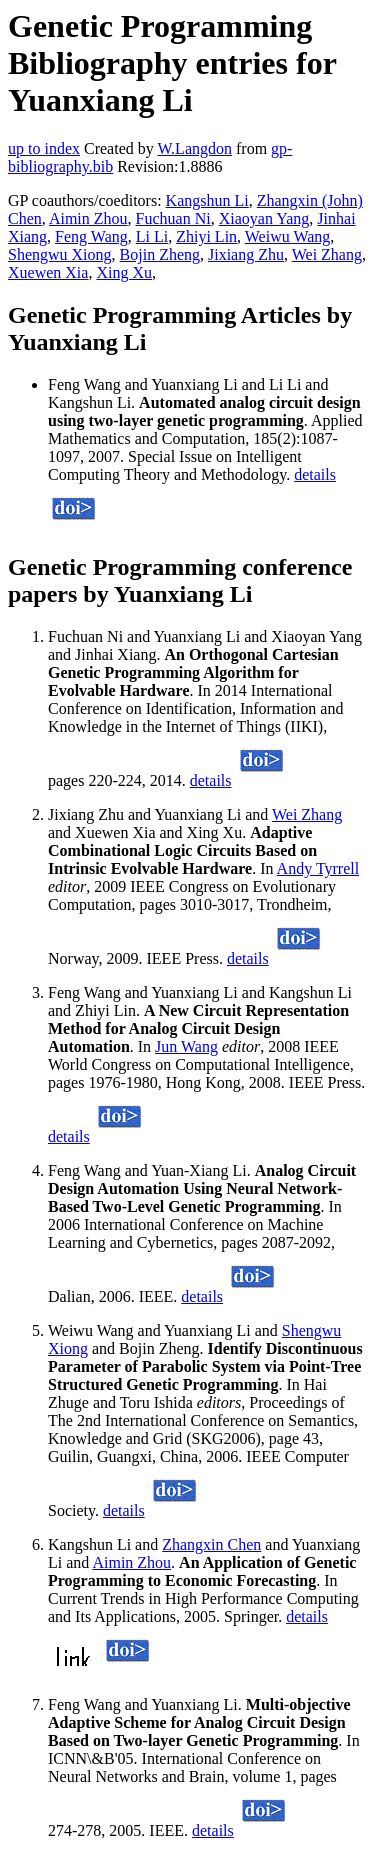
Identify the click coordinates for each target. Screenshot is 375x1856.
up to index (44, 148)
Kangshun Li (207, 200)
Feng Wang (91, 236)
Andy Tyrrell (318, 868)
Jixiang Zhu (246, 254)
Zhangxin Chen (211, 1544)
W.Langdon (194, 148)
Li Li (152, 236)
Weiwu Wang (288, 236)
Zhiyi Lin (206, 236)
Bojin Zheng (160, 254)
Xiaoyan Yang (264, 218)
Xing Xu (124, 272)
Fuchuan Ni (173, 218)
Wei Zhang (327, 254)
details (315, 474)
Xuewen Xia (48, 272)
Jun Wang (186, 1046)
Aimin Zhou (88, 218)
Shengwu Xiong (60, 254)
